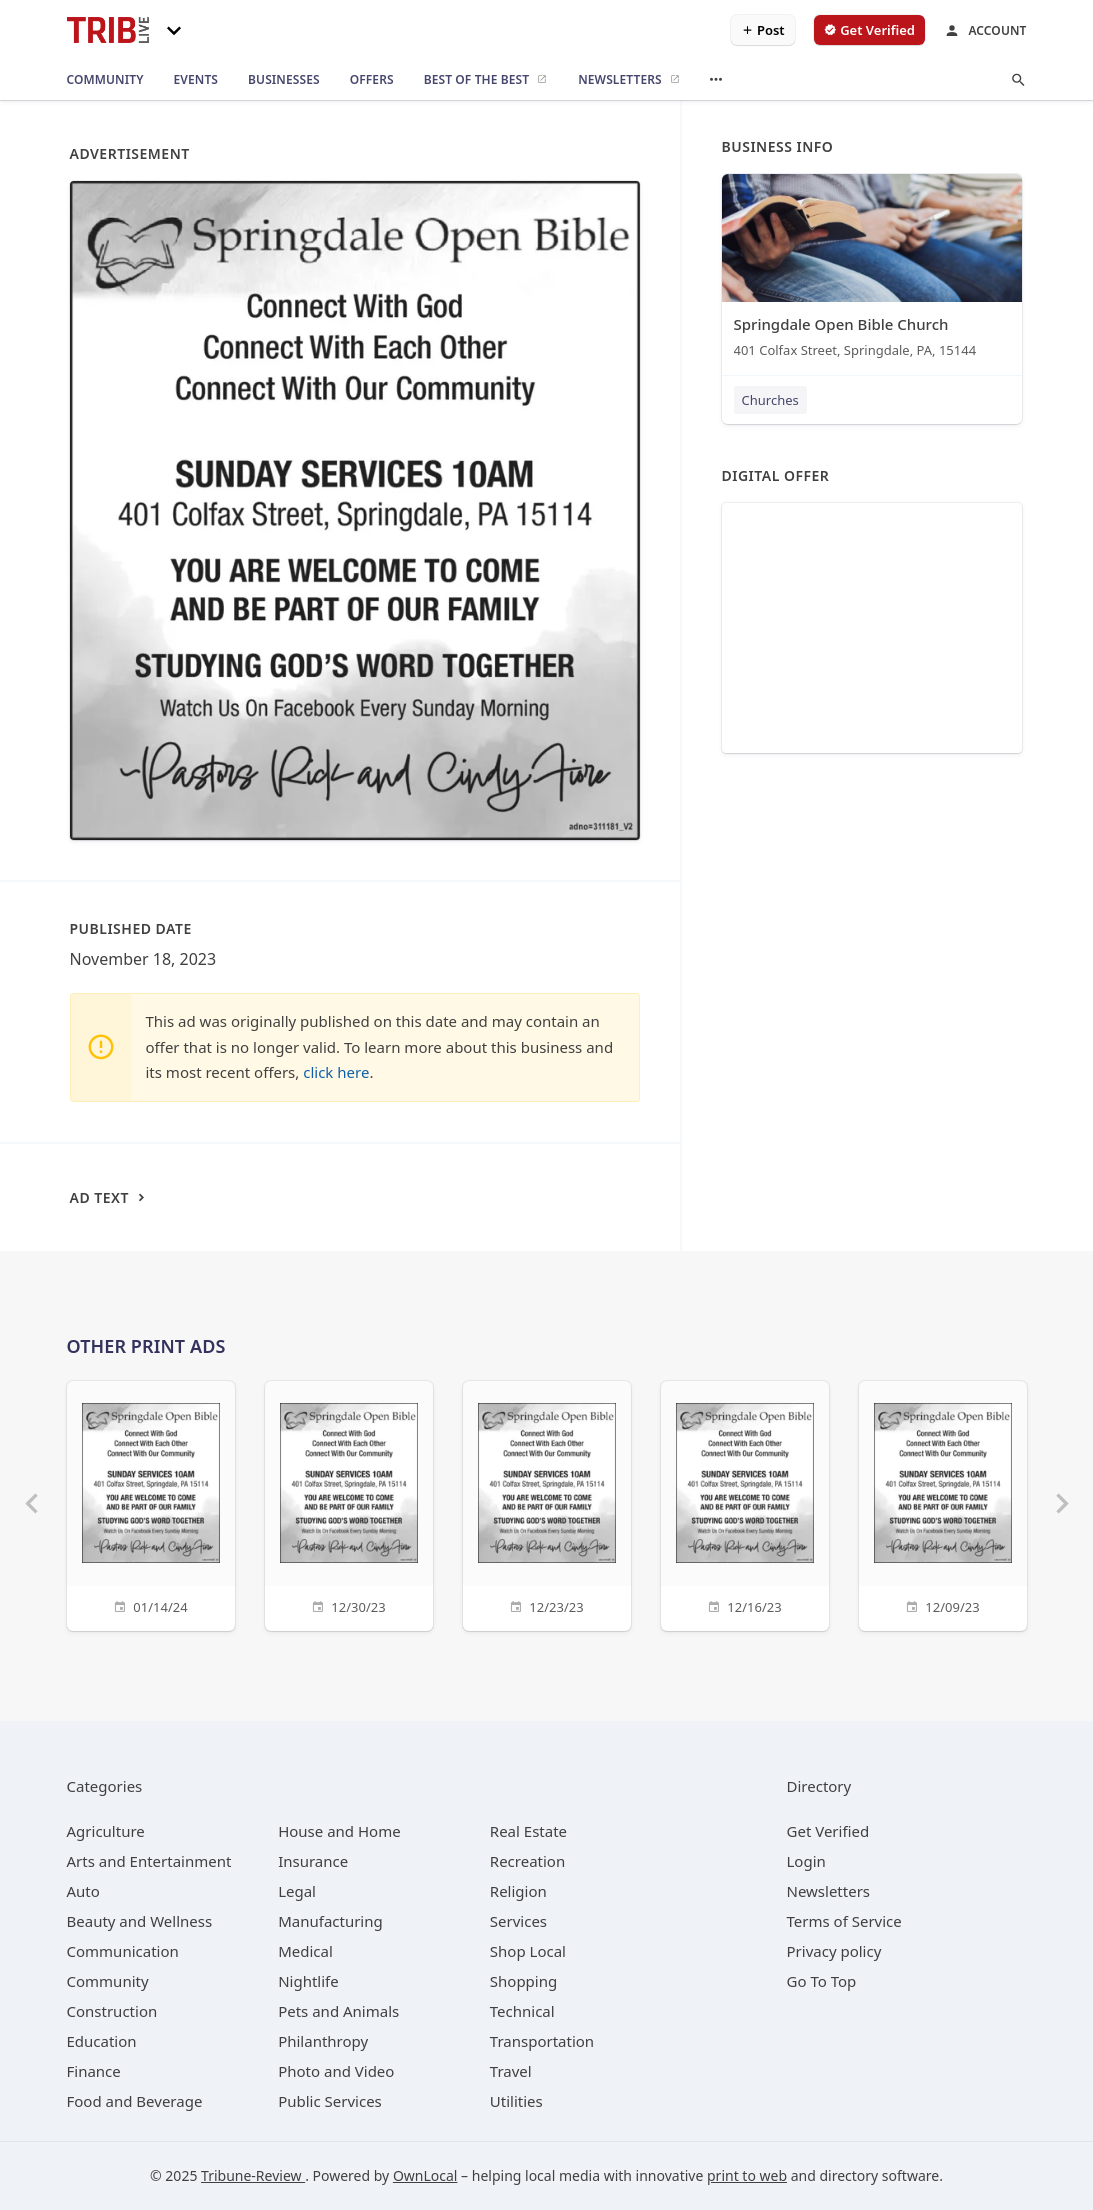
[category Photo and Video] (336, 2071)
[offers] (372, 80)
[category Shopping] (523, 1981)
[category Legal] (297, 1891)
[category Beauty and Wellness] (140, 1921)
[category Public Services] (330, 2101)
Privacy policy (834, 1951)
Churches (770, 400)
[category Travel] (511, 2071)
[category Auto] (83, 1891)
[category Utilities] (516, 2101)
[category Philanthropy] (323, 2041)
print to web (747, 2175)
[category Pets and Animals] (338, 2011)
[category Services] (518, 1921)
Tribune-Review (253, 2175)
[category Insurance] (313, 1861)
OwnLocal (425, 2175)
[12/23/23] (547, 1503)
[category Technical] (522, 2011)
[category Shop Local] (528, 1951)
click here (336, 1072)
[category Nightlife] (308, 1981)
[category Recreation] (527, 1861)
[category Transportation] (542, 2041)
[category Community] (108, 1981)
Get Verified (828, 1831)
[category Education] (102, 2041)
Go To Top (822, 1981)
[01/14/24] (151, 1503)
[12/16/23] (745, 1503)
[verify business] (869, 30)
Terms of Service (844, 1921)
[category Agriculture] (106, 1831)
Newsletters (829, 1891)
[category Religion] (518, 1891)
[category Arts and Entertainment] (149, 1861)
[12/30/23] (349, 1503)
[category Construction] (112, 2011)
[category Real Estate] (528, 1831)
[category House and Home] (339, 1831)
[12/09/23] (943, 1503)
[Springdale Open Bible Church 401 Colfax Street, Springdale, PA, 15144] (872, 270)
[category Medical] (305, 1951)
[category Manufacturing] (330, 1921)
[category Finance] (94, 2071)
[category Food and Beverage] (135, 2101)
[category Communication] (123, 1951)
